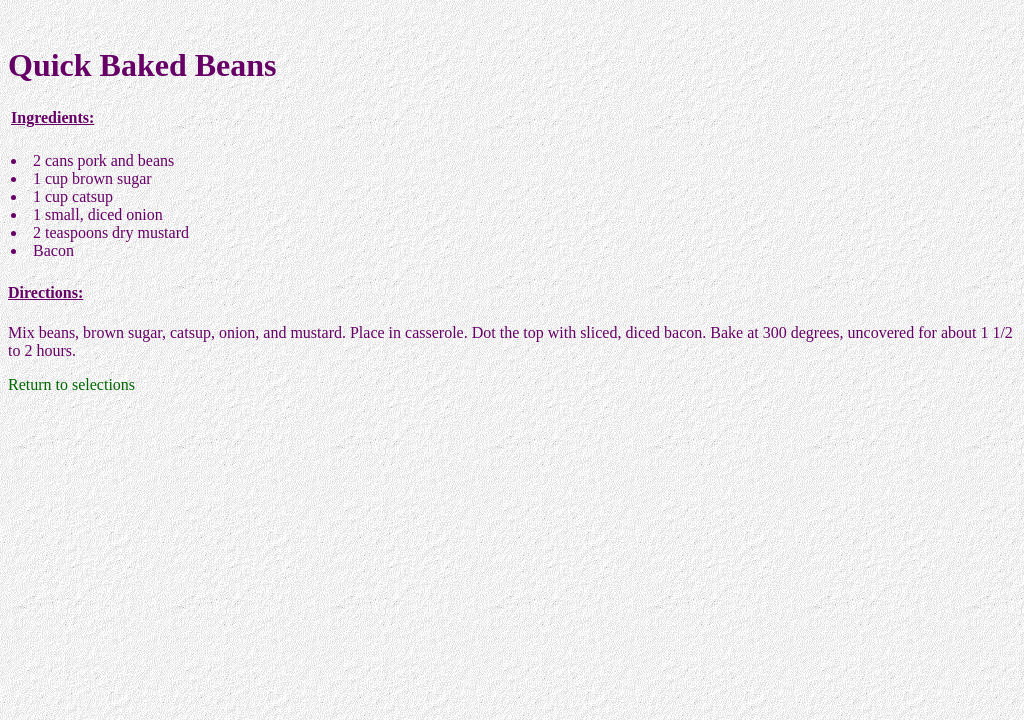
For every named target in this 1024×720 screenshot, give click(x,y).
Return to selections (71, 384)
